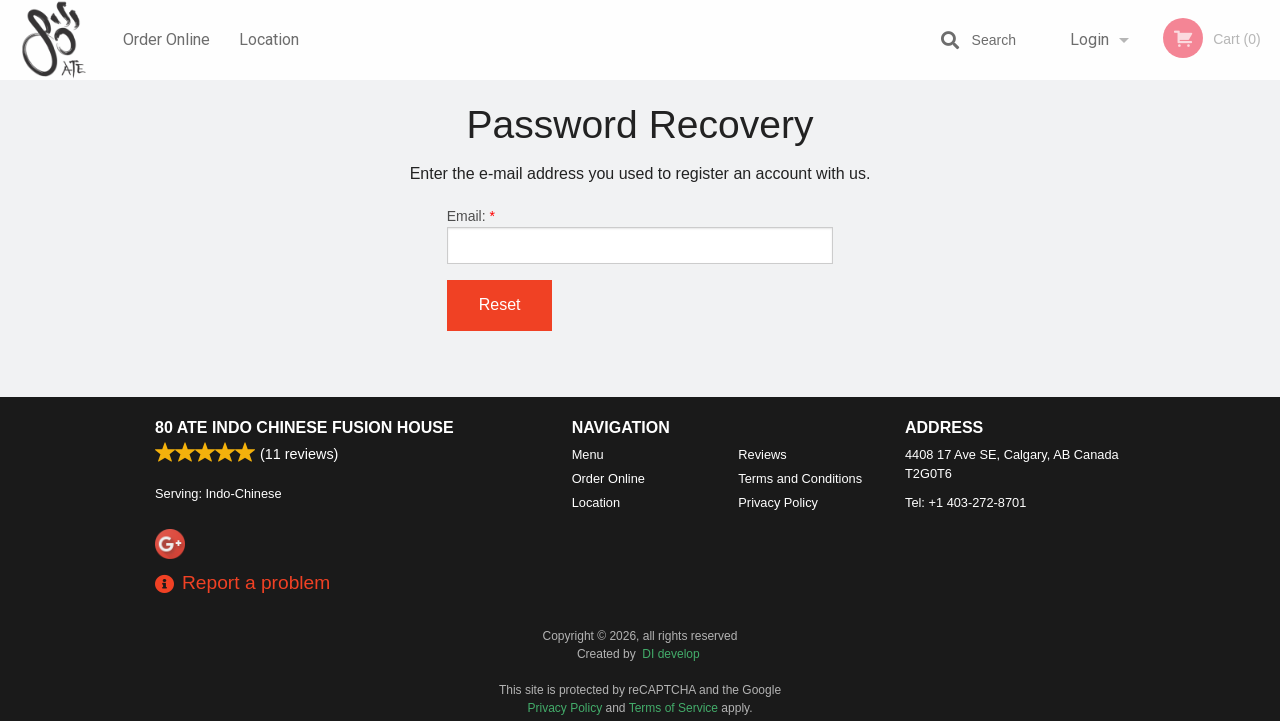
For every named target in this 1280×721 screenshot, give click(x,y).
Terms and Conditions (800, 478)
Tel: (965, 502)
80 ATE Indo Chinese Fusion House (304, 427)
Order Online (166, 39)
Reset (500, 304)
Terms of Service (673, 708)
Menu (588, 454)
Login (1089, 39)
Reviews (762, 454)
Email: (640, 236)
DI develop (670, 654)
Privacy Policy (778, 502)
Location (269, 39)
